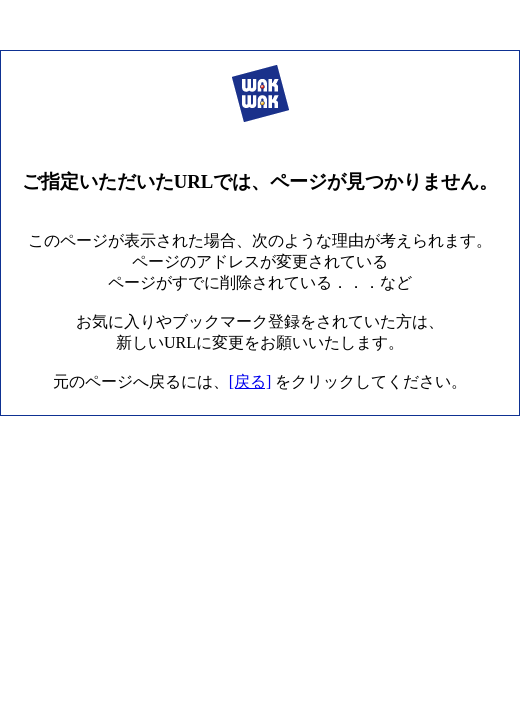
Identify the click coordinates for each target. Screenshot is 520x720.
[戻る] (250, 381)
